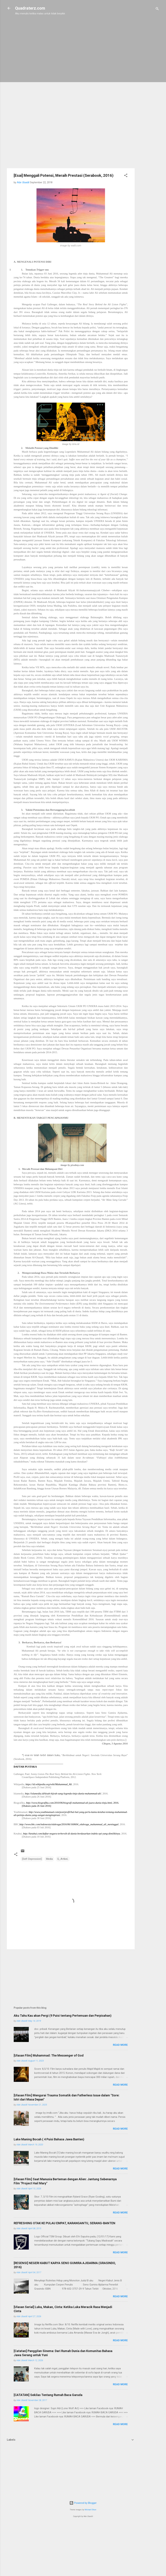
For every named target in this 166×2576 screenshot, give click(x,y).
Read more (120, 2044)
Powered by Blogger (83, 2502)
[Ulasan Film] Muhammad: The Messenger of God (49, 2055)
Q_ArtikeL (62, 1858)
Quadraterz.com (30, 8)
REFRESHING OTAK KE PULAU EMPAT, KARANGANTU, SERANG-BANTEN (64, 2223)
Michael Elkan (90, 2510)
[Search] (157, 9)
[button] (126, 176)
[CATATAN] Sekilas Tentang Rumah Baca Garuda (48, 2395)
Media (49, 1858)
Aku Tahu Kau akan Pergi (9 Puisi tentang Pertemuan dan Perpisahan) (63, 2015)
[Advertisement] (41, 37)
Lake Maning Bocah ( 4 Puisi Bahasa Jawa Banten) (49, 2139)
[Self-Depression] (32, 1858)
